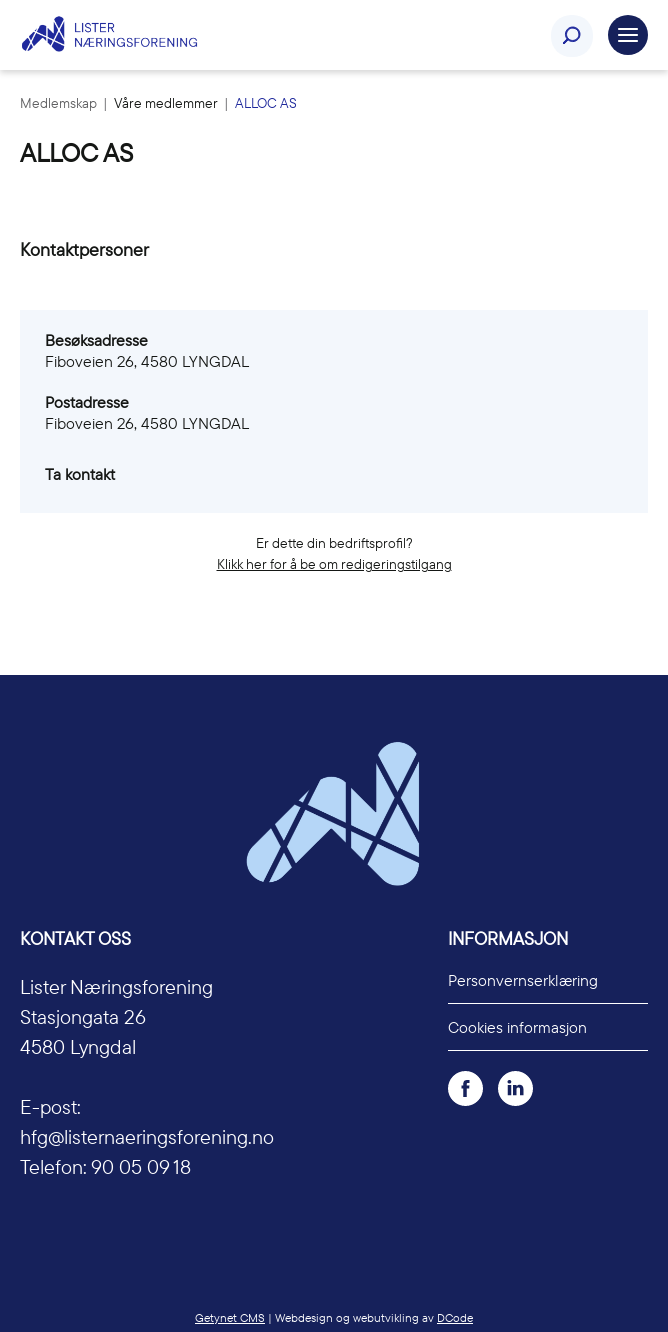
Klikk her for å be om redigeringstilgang (334, 564)
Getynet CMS (230, 1317)
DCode (455, 1317)
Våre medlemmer (167, 103)
